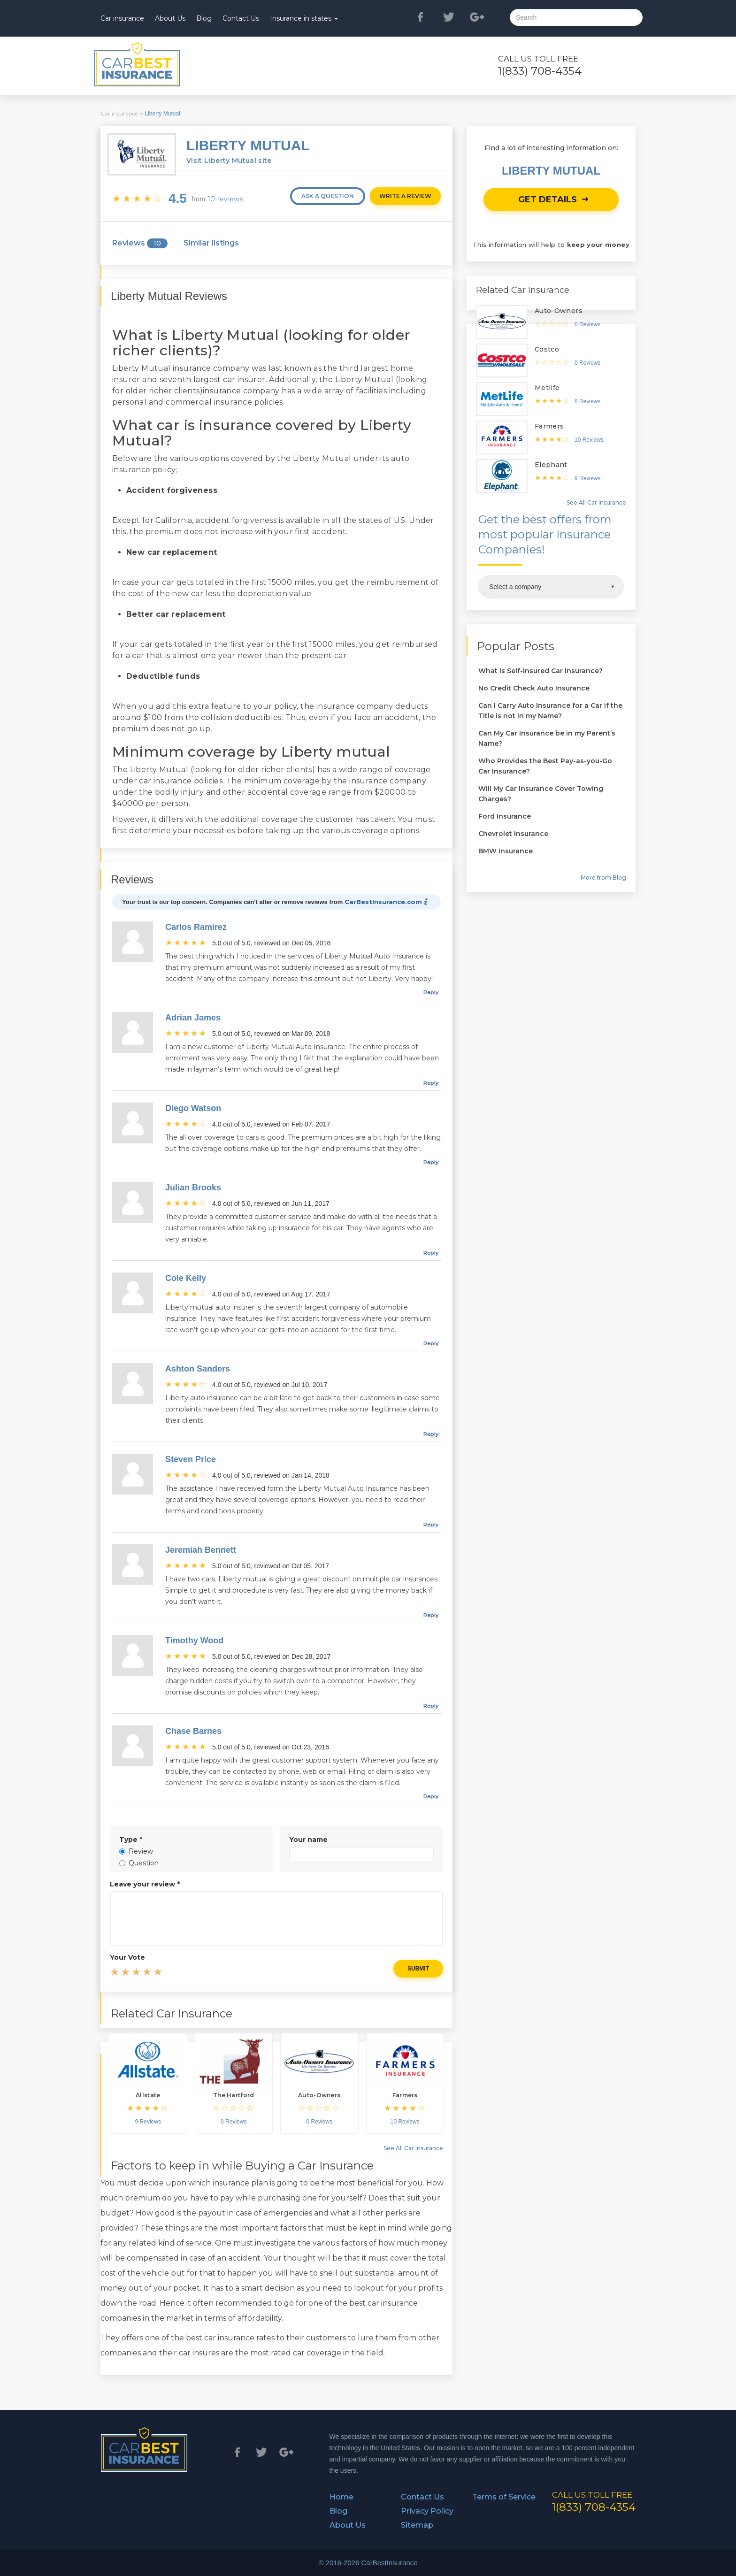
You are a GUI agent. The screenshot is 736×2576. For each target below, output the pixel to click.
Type (130, 1839)
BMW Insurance (505, 851)
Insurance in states (304, 18)
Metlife (547, 387)
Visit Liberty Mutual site (233, 160)
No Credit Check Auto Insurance (534, 688)
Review (136, 1851)
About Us (170, 18)
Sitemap (417, 2525)
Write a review (405, 195)
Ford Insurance (504, 816)
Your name (308, 1839)
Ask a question (327, 195)
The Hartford (233, 2095)
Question (139, 1863)
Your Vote (127, 1957)
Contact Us (240, 18)
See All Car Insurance (413, 2148)
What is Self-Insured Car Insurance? (540, 671)
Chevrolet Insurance (513, 833)
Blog (204, 18)
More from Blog (603, 877)
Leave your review (145, 1884)
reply (430, 992)
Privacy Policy (427, 2511)
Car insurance (122, 18)
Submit (418, 1968)
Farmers (405, 2095)
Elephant (551, 464)
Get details (547, 199)
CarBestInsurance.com (383, 901)
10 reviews (225, 199)
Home (341, 2496)
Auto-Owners (319, 2095)
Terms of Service (504, 2496)
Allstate (148, 2095)
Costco (547, 349)
